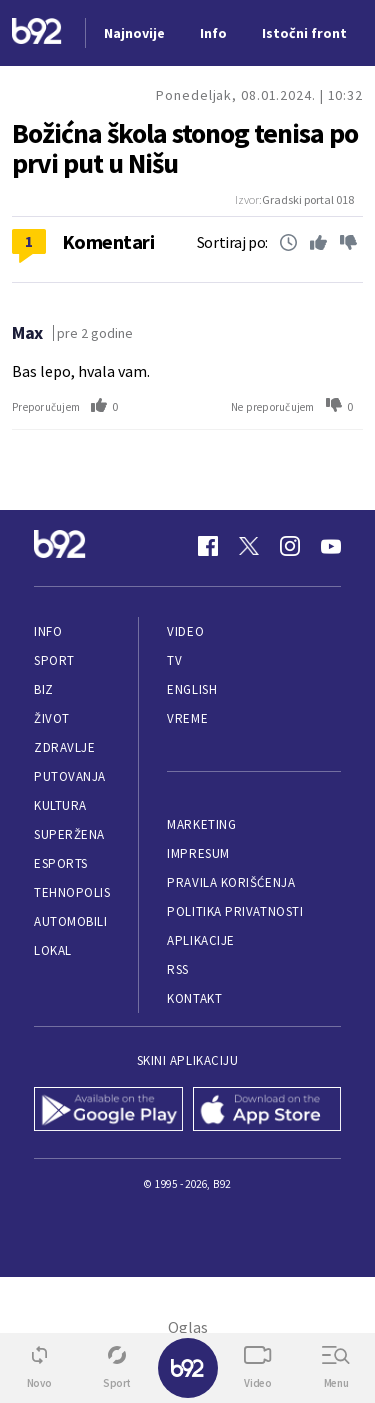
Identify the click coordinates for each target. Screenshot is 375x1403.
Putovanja (70, 776)
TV (174, 660)
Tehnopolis (72, 892)
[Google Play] (108, 1111)
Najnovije (134, 33)
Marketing (201, 824)
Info (48, 631)
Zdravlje (64, 747)
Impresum (198, 853)
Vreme (187, 718)
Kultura (60, 805)
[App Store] (267, 1111)
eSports (61, 863)
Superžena (69, 834)
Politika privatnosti (235, 911)
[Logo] (37, 33)
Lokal (53, 950)
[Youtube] (331, 546)
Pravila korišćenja (231, 882)
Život (52, 718)
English (192, 689)
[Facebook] (208, 546)
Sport (54, 660)
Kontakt (194, 998)
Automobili (70, 921)
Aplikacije (200, 940)
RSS (178, 969)
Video (185, 631)
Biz (44, 689)
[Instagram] (290, 546)
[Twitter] (249, 546)
